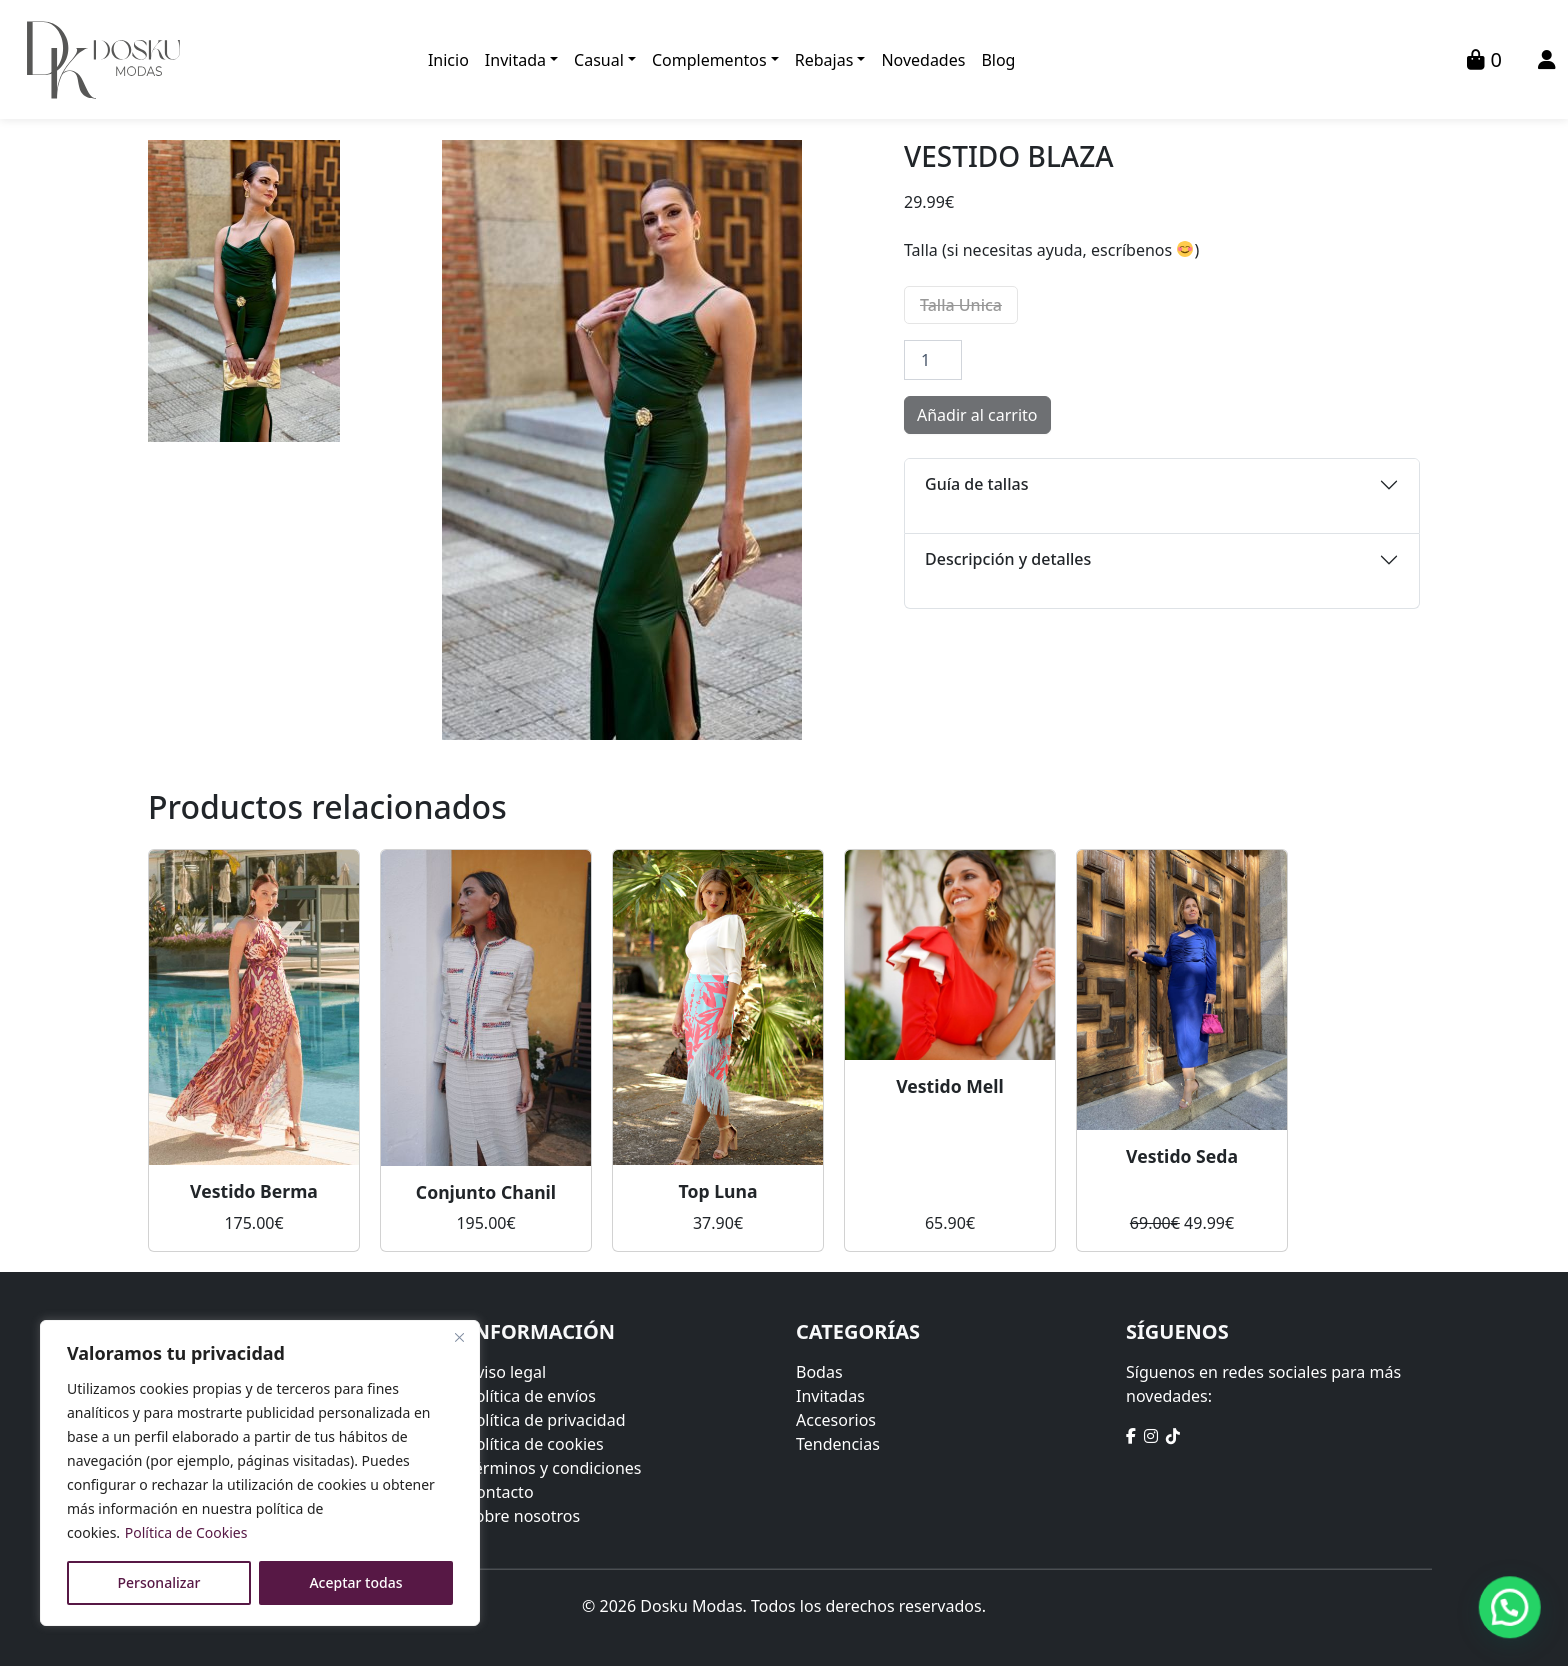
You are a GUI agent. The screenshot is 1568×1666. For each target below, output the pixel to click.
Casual (599, 60)
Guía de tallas (976, 484)
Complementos (709, 60)
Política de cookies (535, 1444)
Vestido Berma (254, 1191)
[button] (1510, 1607)
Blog (998, 60)
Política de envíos (531, 1396)
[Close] (459, 1337)
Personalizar (159, 1582)
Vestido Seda (1182, 1156)
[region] (260, 1473)
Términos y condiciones (554, 1468)
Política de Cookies (186, 1532)
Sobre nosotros (523, 1516)
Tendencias (838, 1444)
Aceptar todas (355, 1582)
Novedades (923, 60)
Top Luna (718, 1191)
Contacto (500, 1492)
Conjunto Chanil (486, 1192)
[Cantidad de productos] (933, 360)
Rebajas (824, 60)
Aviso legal (506, 1372)
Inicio (448, 60)
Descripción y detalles (1008, 559)
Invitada (515, 60)
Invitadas (830, 1396)
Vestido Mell (950, 1086)
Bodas (819, 1372)
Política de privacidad (546, 1420)
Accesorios (836, 1420)
